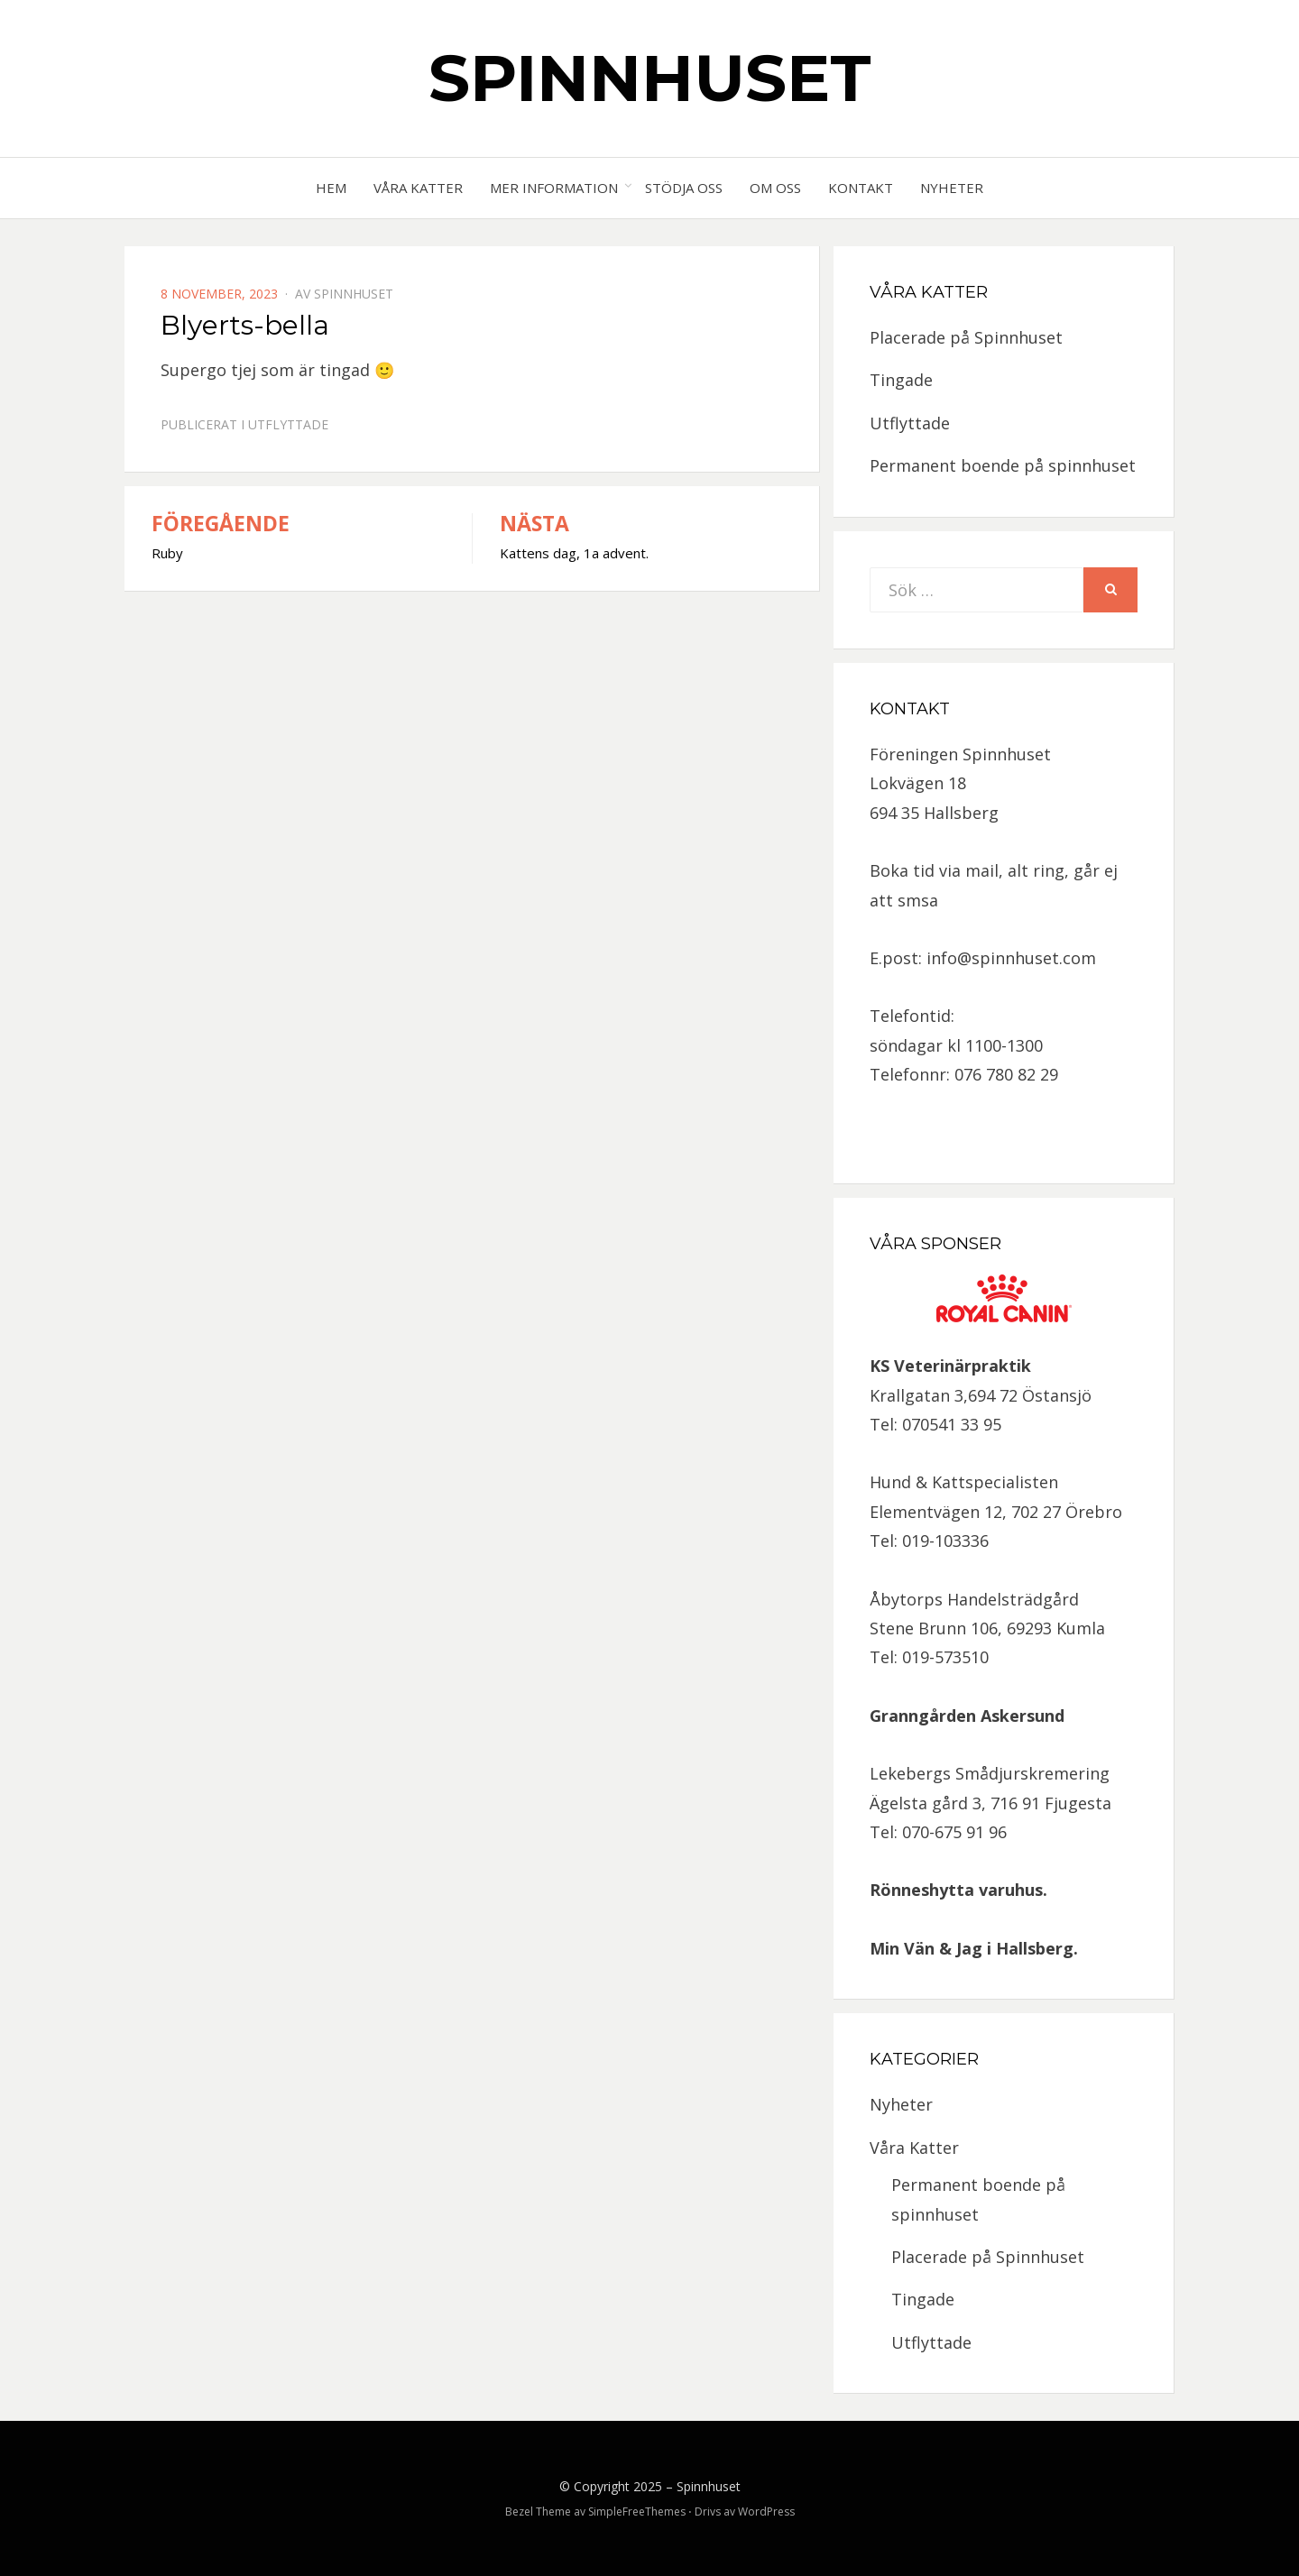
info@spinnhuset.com (1011, 958)
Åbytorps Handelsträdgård (974, 1599)
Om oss (775, 188)
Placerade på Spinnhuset (966, 337)
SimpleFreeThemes (637, 2511)
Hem (331, 188)
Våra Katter (418, 188)
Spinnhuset (649, 77)
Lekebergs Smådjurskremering (990, 1773)
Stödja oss (684, 188)
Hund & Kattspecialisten (964, 1482)
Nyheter (951, 188)
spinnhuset (353, 293)
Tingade (901, 380)
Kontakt (860, 188)
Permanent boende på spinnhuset (1003, 465)
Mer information (554, 188)
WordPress (766, 2511)
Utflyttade (288, 424)
